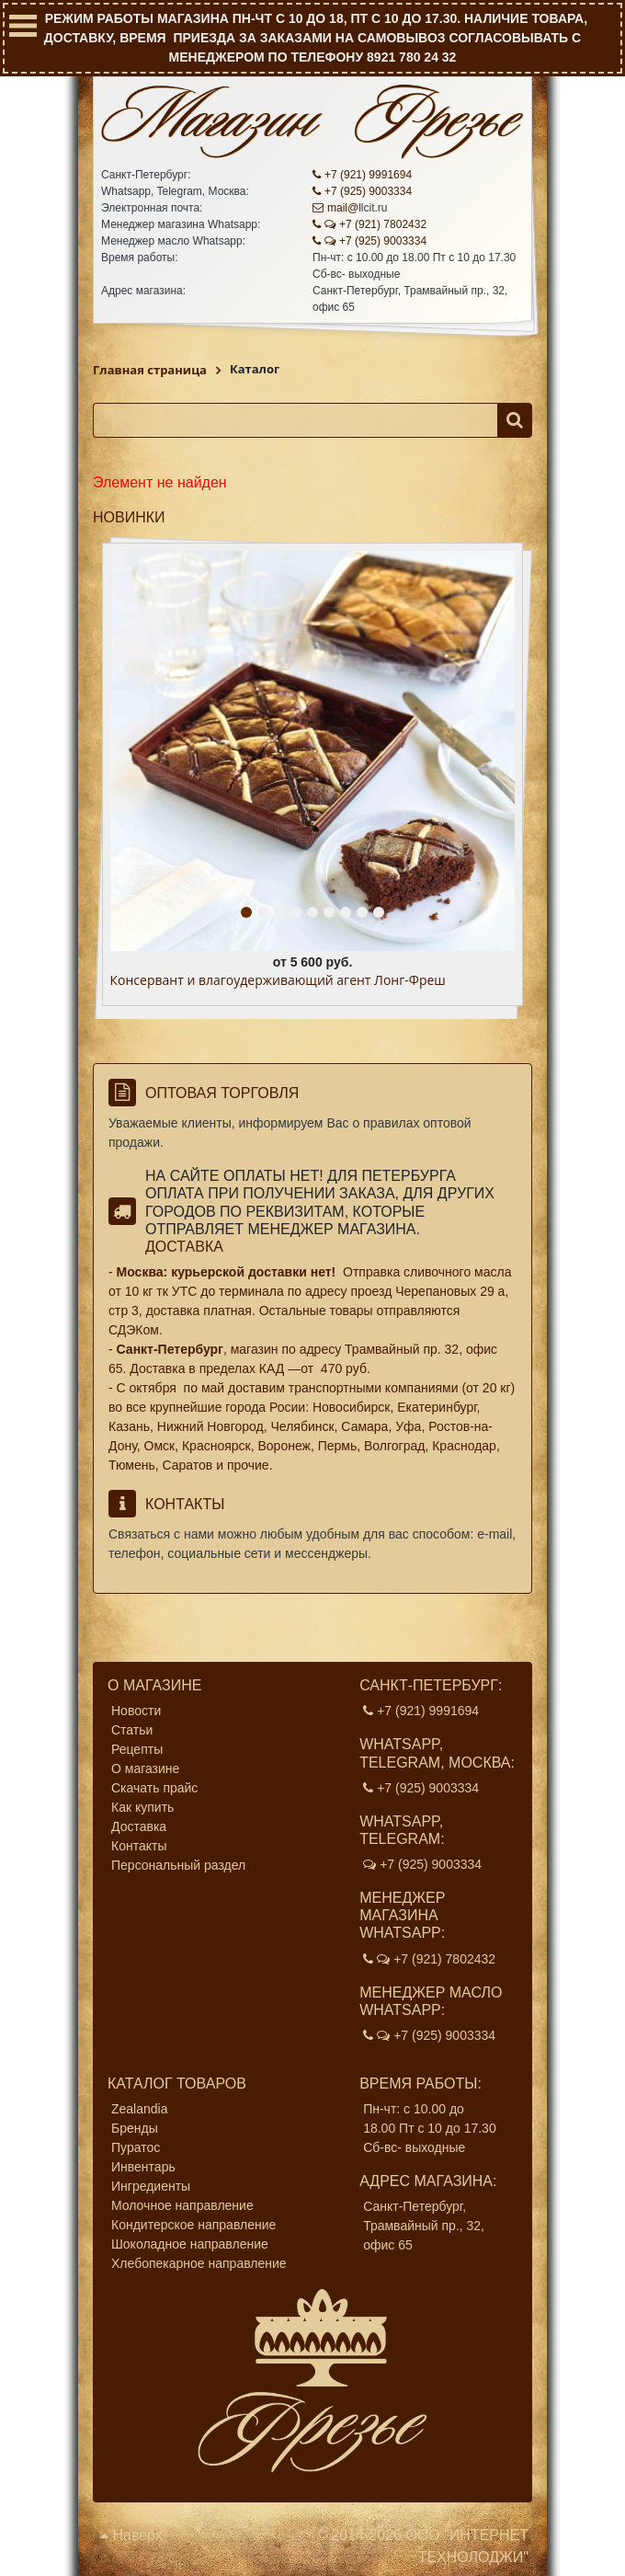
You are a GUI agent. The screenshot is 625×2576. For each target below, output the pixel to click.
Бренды (134, 2128)
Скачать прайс (154, 1787)
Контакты (138, 1845)
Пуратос (135, 2147)
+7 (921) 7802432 (369, 224)
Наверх (131, 2535)
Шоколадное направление (189, 2244)
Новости (136, 1710)
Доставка (184, 1246)
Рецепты (137, 1749)
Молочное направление (182, 2205)
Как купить (142, 1807)
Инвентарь (143, 2166)
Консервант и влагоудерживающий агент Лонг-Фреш (278, 981)
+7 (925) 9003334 (362, 191)
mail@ (335, 207)
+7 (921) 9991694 (362, 174)
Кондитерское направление (193, 2224)
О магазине (145, 1768)
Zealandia (139, 2108)
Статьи (132, 1730)
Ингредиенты (150, 2186)
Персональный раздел (178, 1865)
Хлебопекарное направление (199, 2263)
